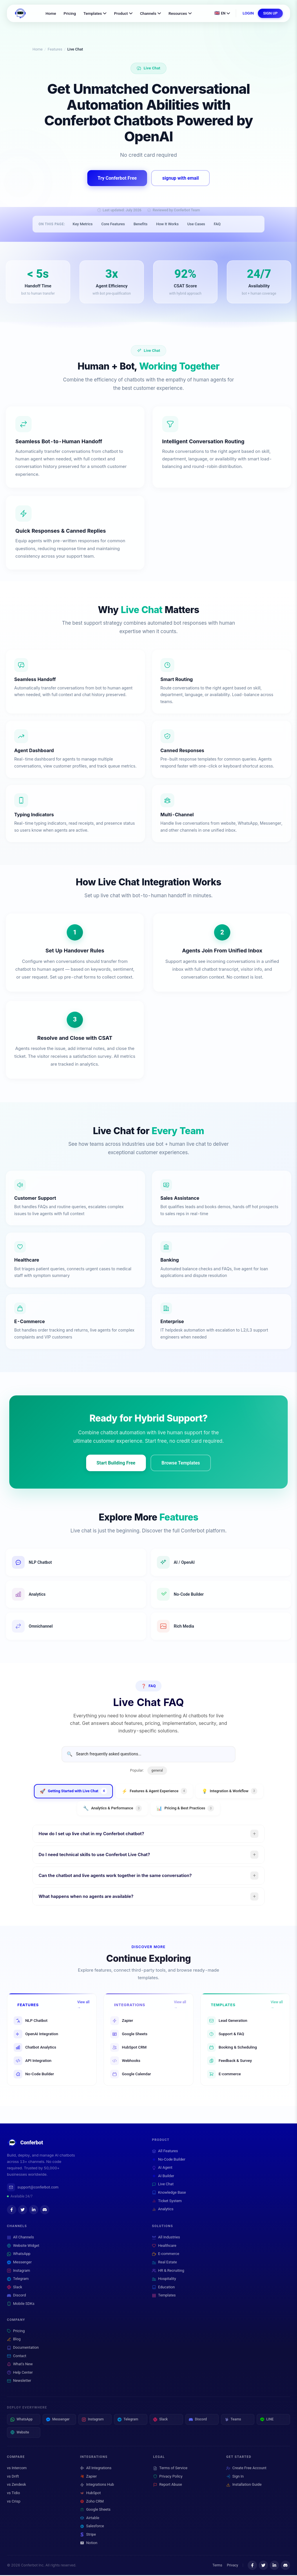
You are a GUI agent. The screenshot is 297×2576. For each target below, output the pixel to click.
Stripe (88, 2535)
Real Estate (164, 2263)
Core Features (113, 224)
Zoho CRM (92, 2502)
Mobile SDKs (21, 2305)
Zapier (88, 2477)
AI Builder (163, 2177)
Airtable (89, 2518)
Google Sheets (95, 2510)
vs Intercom (17, 2469)
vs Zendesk (16, 2485)
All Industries (166, 2238)
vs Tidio (13, 2494)
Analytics (162, 2210)
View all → (83, 2006)
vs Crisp (13, 2502)
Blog (14, 2340)
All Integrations (95, 2469)
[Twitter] (22, 2210)
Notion (88, 2543)
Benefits (140, 224)
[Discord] (44, 2210)
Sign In (235, 2477)
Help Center (20, 2373)
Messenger (19, 2263)
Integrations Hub (97, 2485)
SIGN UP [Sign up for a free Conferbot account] (270, 13)
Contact (16, 2357)
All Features (165, 2152)
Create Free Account (246, 2469)
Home (51, 13)
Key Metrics (83, 224)
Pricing (70, 13)
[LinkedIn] (33, 2210)
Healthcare (164, 2246)
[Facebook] (11, 2210)
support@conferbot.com (33, 2188)
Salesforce (92, 2527)
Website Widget (23, 2246)
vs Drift (13, 2477)
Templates (95, 13)
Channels (150, 13)
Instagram (18, 2271)
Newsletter (19, 2382)
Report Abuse (167, 2486)
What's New (20, 2365)
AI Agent (162, 2168)
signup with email (180, 178)
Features (55, 49)
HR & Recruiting (168, 2271)
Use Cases (196, 224)
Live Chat (162, 2185)
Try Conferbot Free (117, 178)
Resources (180, 13)
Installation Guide (244, 2486)
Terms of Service (170, 2469)
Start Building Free (116, 1464)
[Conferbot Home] (20, 13)
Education (163, 2288)
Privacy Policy (167, 2477)
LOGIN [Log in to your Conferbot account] (248, 13)
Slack (14, 2288)
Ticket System (167, 2202)
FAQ (217, 224)
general (157, 1771)
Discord (16, 2296)
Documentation (23, 2348)
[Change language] (222, 13)
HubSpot (90, 2494)
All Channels (20, 2238)
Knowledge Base (169, 2193)
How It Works (167, 224)
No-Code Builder (168, 2160)
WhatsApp (18, 2255)
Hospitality (164, 2280)
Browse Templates (181, 1464)
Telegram (18, 2280)
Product (123, 13)
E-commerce (165, 2255)
